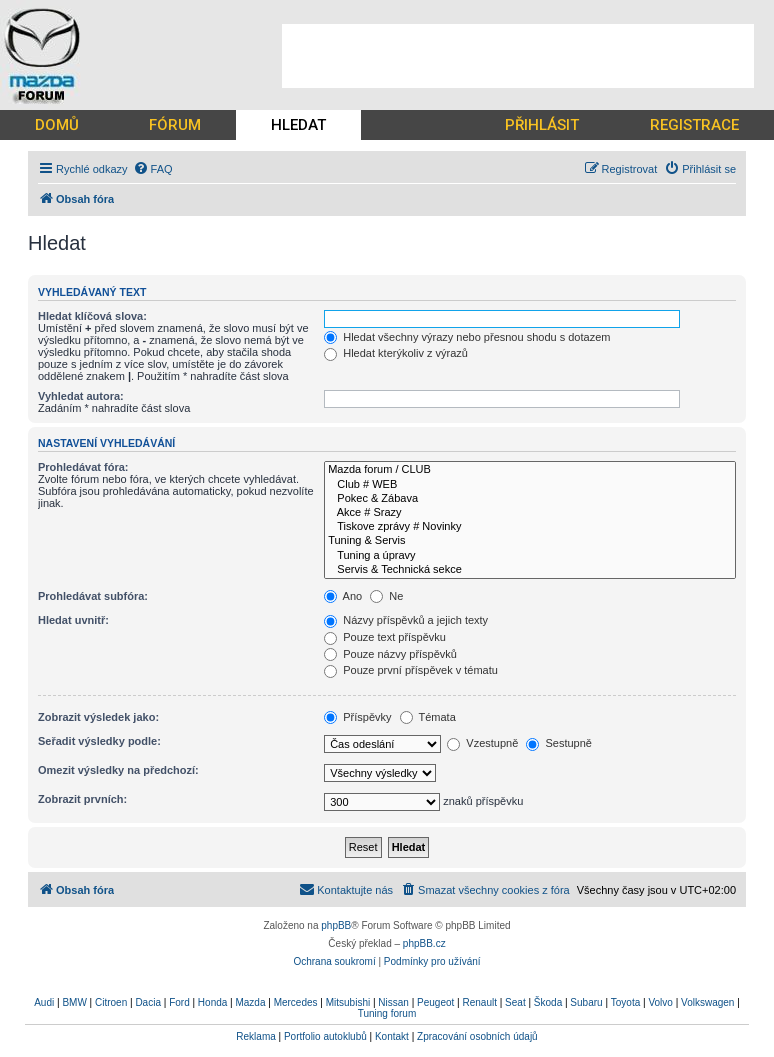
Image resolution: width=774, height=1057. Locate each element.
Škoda (548, 1002)
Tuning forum (387, 1013)
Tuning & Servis (530, 541)
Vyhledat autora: (81, 396)
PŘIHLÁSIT (542, 125)
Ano (343, 596)
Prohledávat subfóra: (93, 596)
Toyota (625, 1002)
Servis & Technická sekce (530, 570)
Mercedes (296, 1002)
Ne (386, 596)
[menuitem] (153, 169)
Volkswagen (707, 1002)
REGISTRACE (694, 125)
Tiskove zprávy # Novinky (530, 527)
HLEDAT (298, 125)
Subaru (586, 1002)
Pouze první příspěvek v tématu (411, 670)
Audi (44, 1002)
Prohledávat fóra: (83, 467)
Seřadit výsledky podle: (99, 741)
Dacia (148, 1002)
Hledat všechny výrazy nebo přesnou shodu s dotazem (467, 337)
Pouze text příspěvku (385, 637)
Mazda (250, 1002)
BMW (74, 1002)
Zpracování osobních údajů (477, 1036)
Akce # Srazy (530, 513)
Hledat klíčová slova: (92, 316)
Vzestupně (482, 743)
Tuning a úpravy (530, 556)
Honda (212, 1002)
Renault (479, 1002)
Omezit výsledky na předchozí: (118, 770)
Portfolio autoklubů (325, 1036)
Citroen (111, 1002)
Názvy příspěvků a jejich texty (406, 620)
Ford (179, 1002)
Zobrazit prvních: (82, 799)
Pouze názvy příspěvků (390, 654)
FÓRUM (175, 125)
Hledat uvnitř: (73, 620)
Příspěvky (357, 717)
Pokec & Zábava (530, 499)
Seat (515, 1002)
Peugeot (435, 1002)
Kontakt (392, 1036)
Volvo (660, 1002)
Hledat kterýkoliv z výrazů (396, 353)
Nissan (393, 1002)
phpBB (336, 925)
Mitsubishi (348, 1002)
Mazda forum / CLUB (530, 470)
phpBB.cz (424, 943)
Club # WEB (530, 485)
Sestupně (559, 743)
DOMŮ (57, 125)
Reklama (255, 1036)
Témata (428, 717)
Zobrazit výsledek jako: (98, 717)
